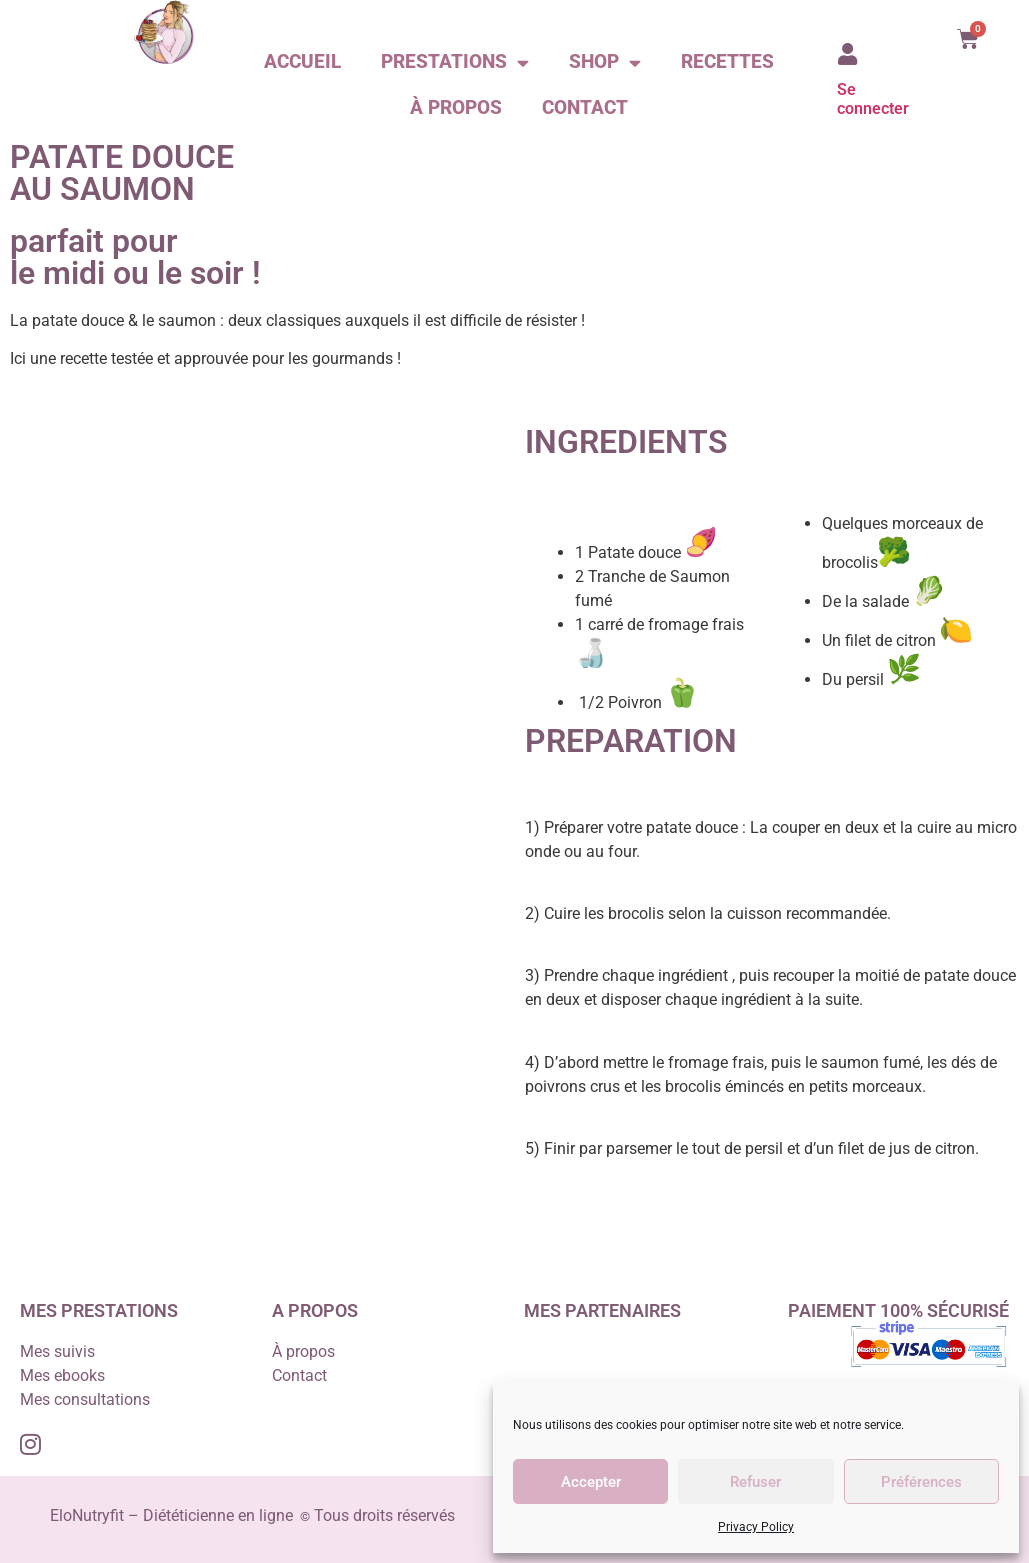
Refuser (755, 1482)
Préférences (921, 1482)
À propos (456, 107)
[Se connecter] (848, 54)
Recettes (727, 61)
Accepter (591, 1482)
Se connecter (873, 99)
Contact (585, 107)
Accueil (302, 61)
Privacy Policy (756, 1527)
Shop (605, 62)
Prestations (455, 62)
